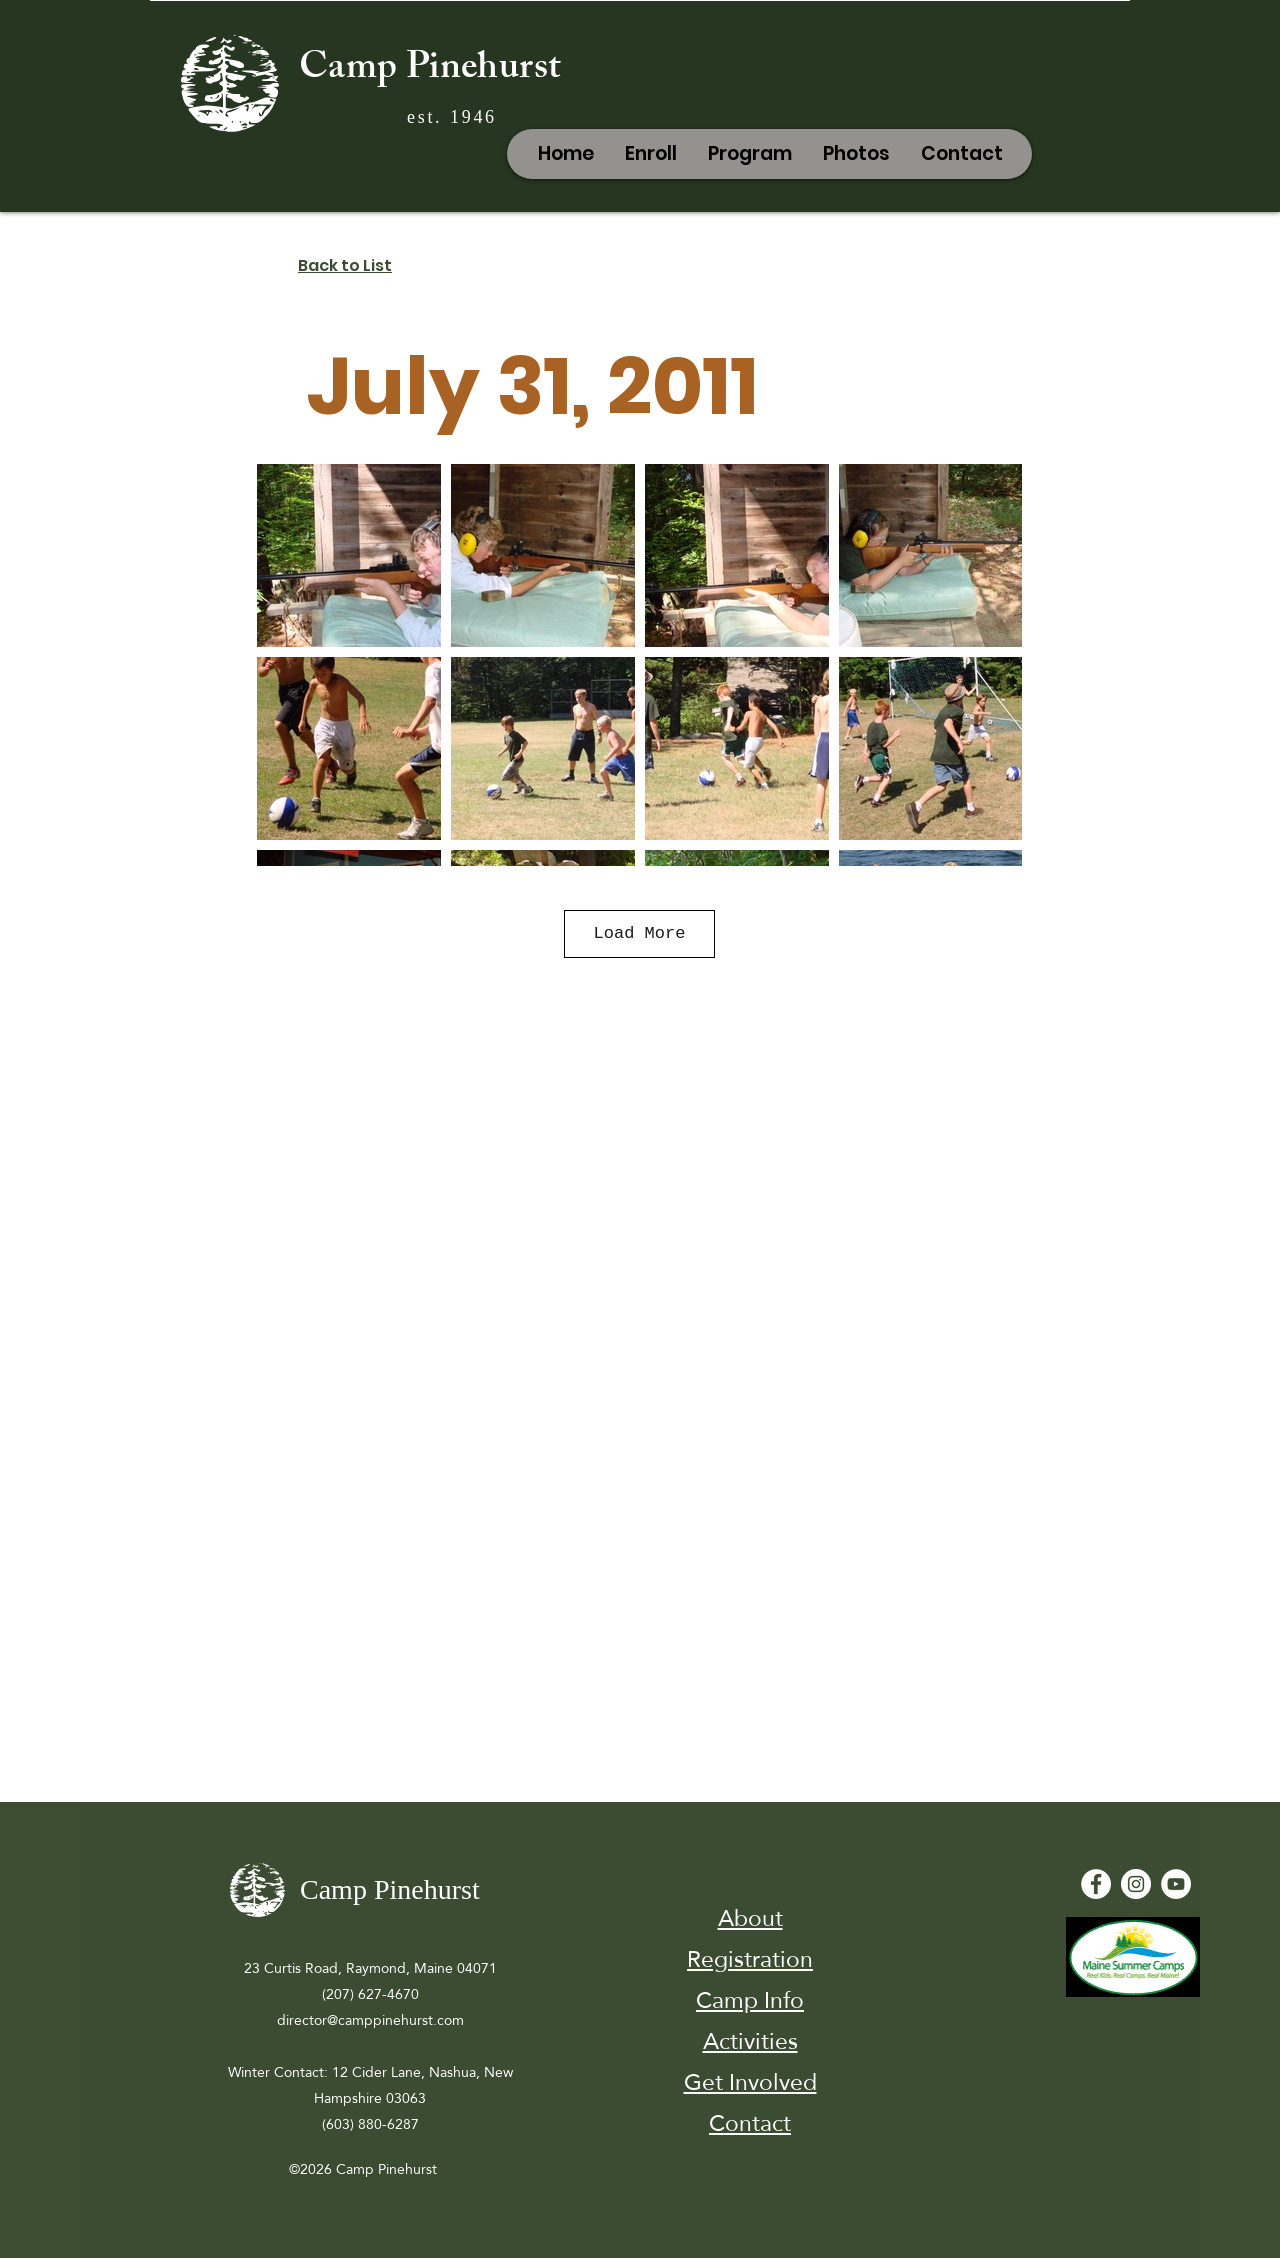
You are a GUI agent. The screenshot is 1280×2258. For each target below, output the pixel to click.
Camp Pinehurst (430, 71)
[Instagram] (1136, 1884)
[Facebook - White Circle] (1096, 1884)
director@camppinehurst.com (370, 2020)
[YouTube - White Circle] (1176, 1884)
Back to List (345, 265)
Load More (640, 933)
